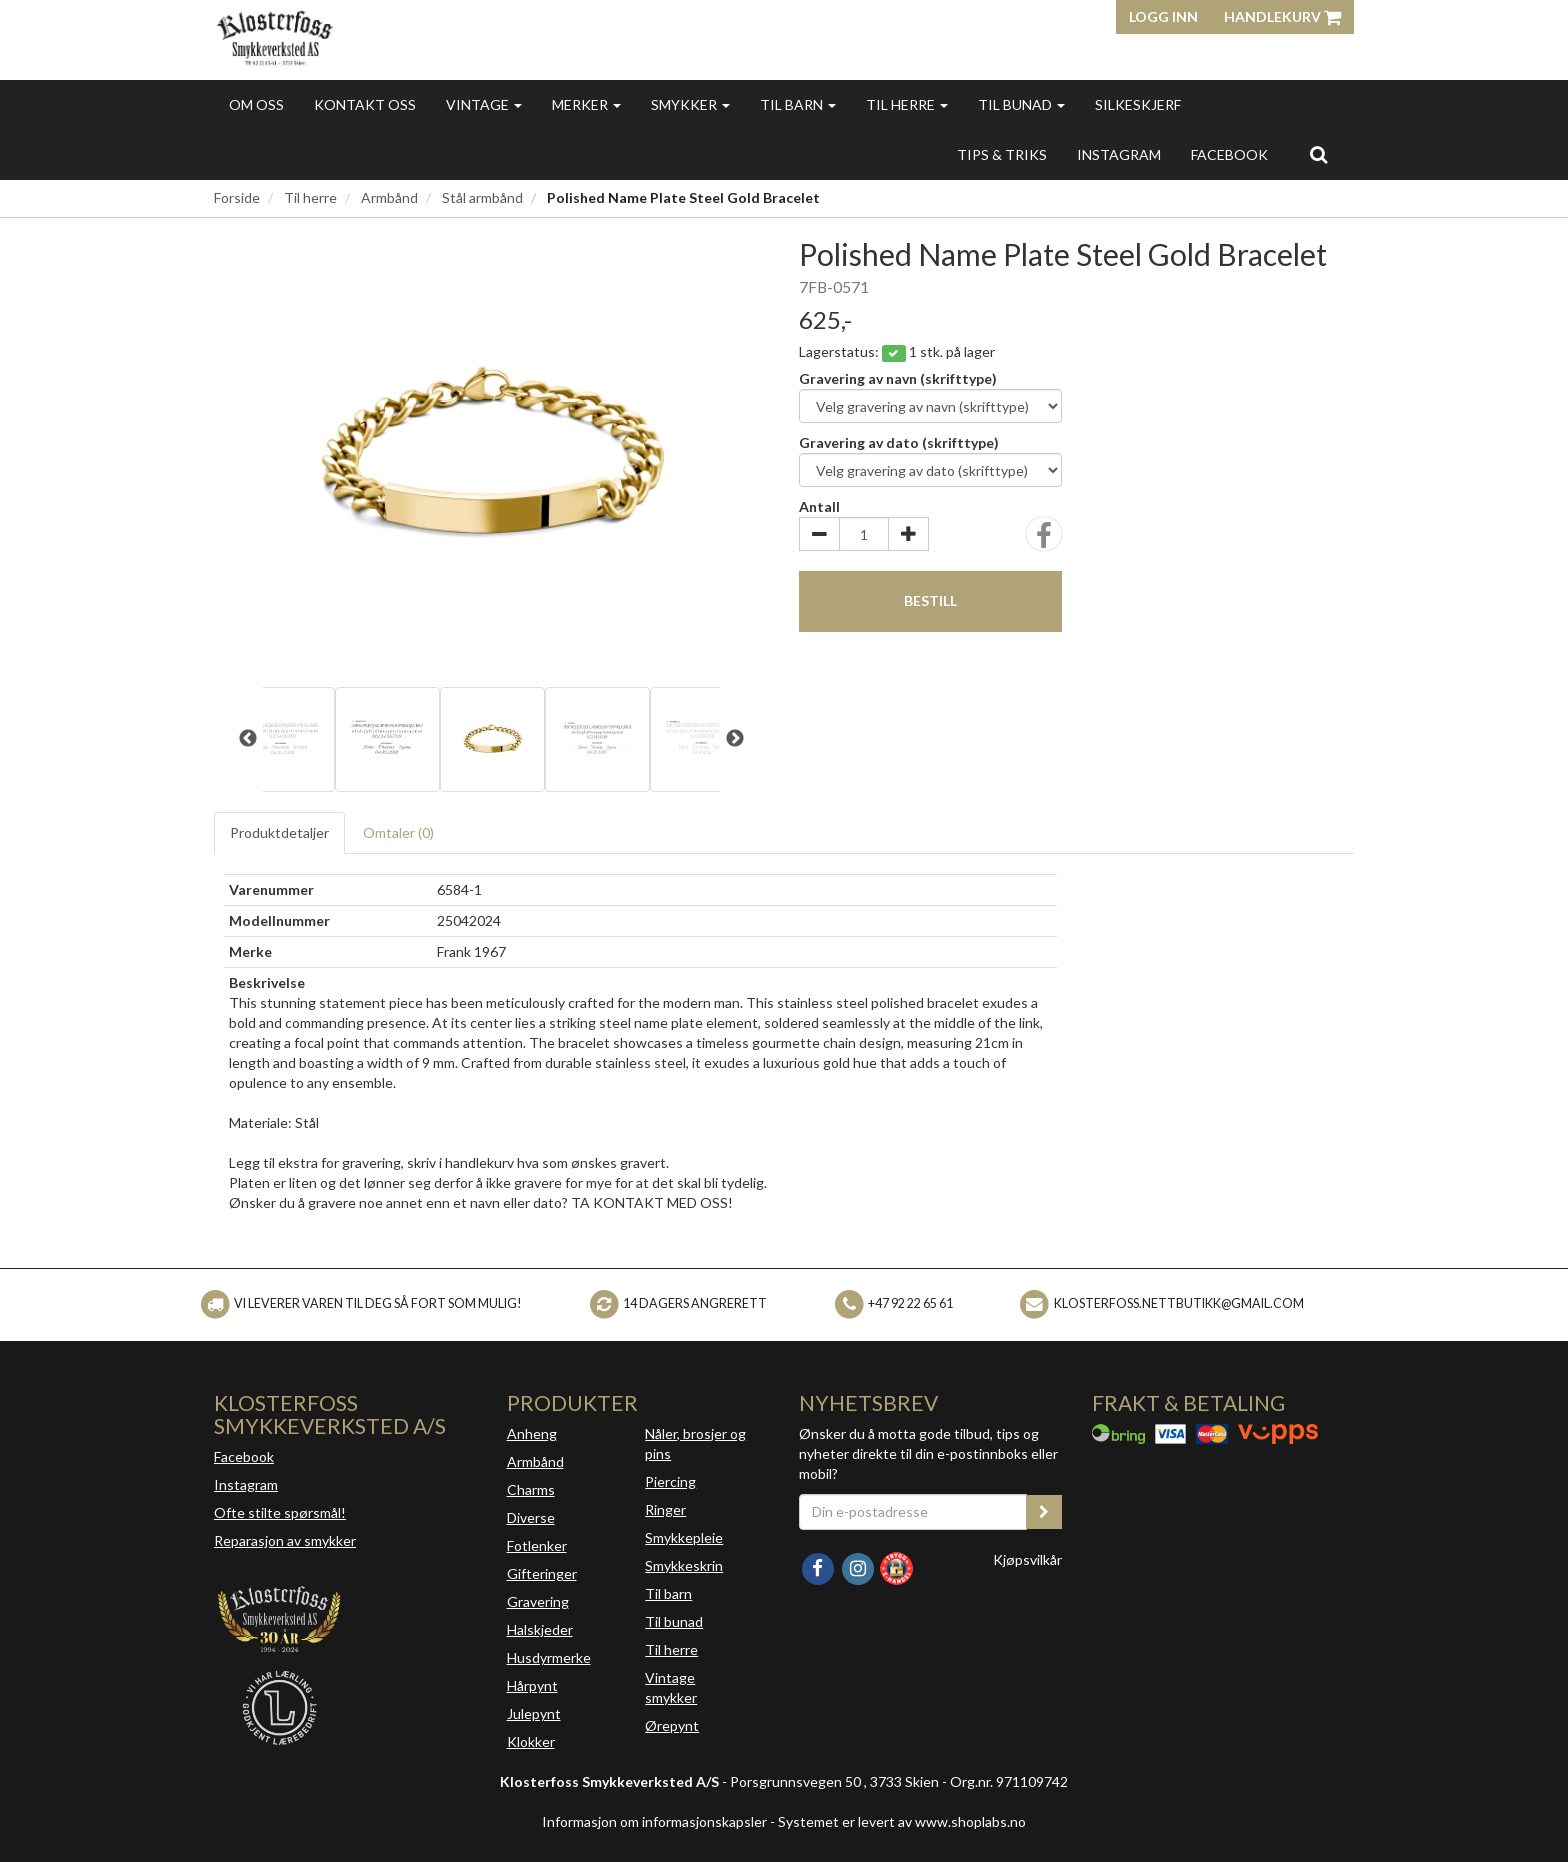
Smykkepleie (684, 1537)
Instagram (246, 1484)
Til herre (907, 104)
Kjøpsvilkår (1027, 1559)
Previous (248, 739)
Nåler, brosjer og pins (695, 1443)
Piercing (670, 1481)
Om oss (256, 104)
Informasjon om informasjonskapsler (654, 1821)
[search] (1318, 154)
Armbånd (389, 197)
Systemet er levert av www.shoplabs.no (902, 1821)
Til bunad (1021, 104)
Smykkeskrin (684, 1565)
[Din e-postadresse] (913, 1512)
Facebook (244, 1456)
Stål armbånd (482, 197)
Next (735, 739)
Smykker (690, 104)
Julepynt (534, 1713)
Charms (531, 1489)
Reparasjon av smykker (285, 1540)
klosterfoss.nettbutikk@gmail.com (1179, 1303)
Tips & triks (1002, 154)
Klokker (531, 1741)
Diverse (531, 1517)
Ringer (665, 1509)
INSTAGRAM (1119, 154)
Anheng (532, 1433)
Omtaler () (398, 832)
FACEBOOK (1229, 154)
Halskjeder (540, 1629)
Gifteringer (542, 1573)
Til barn (798, 104)
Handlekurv (1282, 16)
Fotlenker (537, 1545)
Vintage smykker (671, 1687)
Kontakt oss (365, 104)
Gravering (538, 1601)
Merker (586, 104)
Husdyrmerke (549, 1657)
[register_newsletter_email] (1044, 1512)
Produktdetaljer (279, 832)
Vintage (484, 104)
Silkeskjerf (1138, 104)
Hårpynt (532, 1685)
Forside (237, 197)
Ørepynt (672, 1725)
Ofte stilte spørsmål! (280, 1512)
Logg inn (1163, 16)
